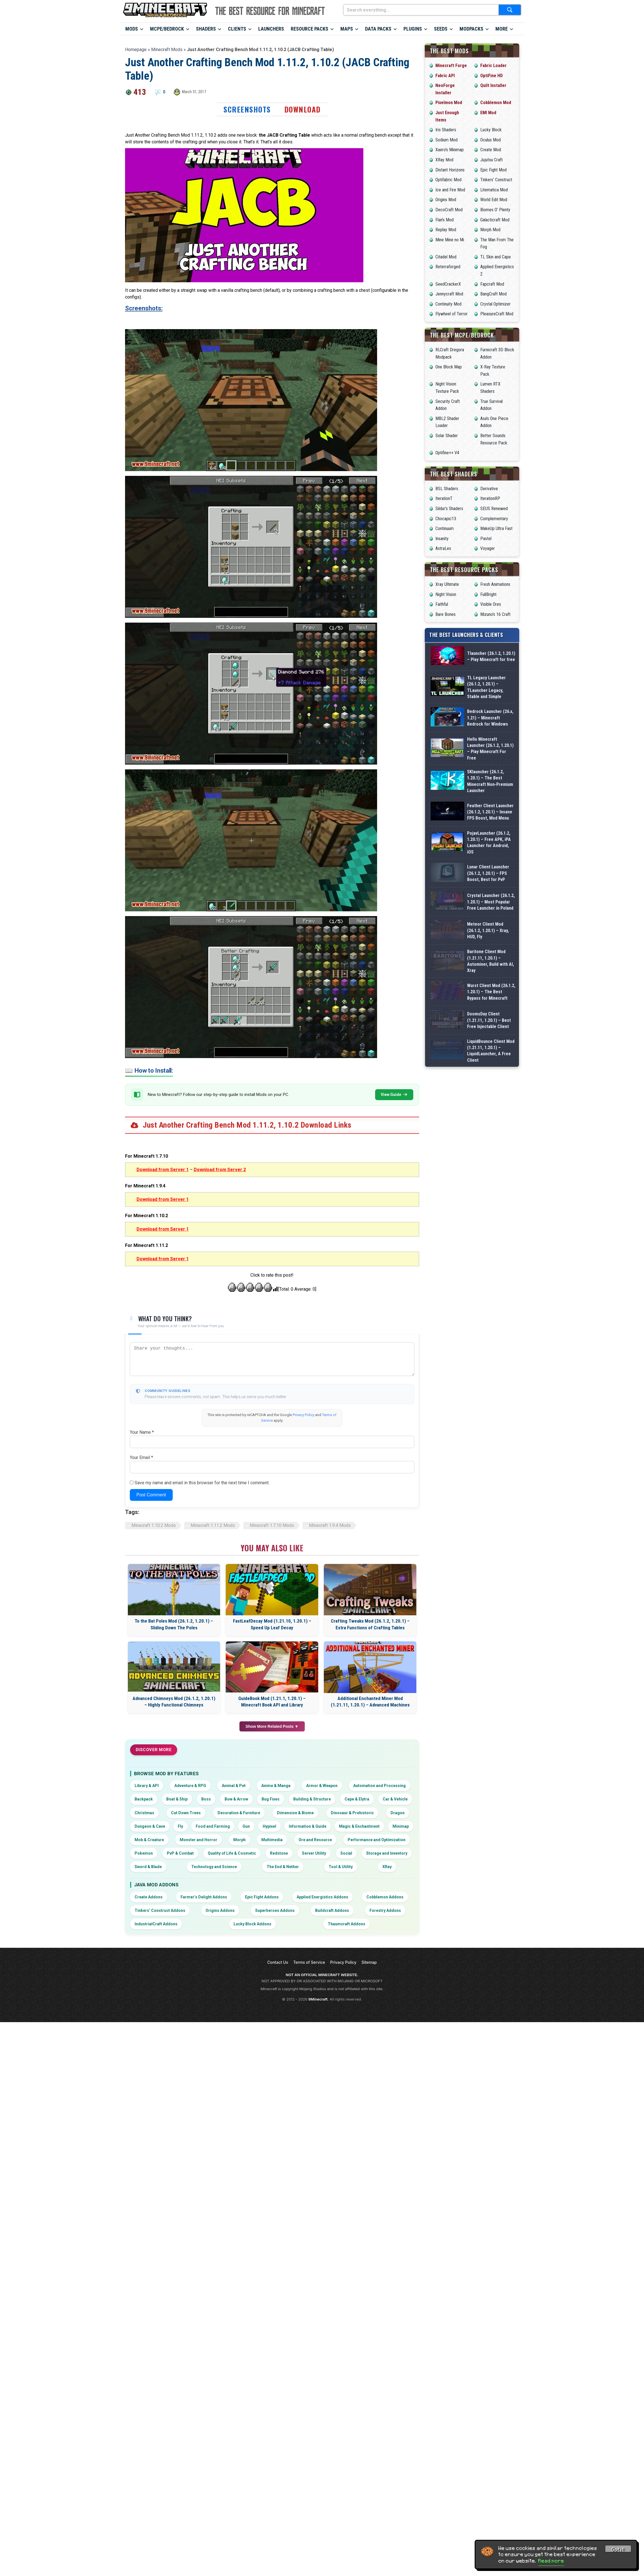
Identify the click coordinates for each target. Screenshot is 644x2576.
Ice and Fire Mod (450, 189)
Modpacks (471, 29)
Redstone (279, 1853)
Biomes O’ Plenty (495, 209)
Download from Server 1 (163, 1169)
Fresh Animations (495, 584)
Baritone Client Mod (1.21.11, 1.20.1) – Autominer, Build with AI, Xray (490, 1098)
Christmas (144, 1813)
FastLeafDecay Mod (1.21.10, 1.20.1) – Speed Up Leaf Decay (272, 1624)
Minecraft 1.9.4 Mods (330, 1525)
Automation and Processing (379, 1785)
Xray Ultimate (447, 584)
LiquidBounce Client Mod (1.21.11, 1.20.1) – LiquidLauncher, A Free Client (490, 1228)
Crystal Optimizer (495, 304)
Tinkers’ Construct (496, 179)
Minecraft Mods (167, 49)
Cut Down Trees (186, 1813)
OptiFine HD (491, 75)
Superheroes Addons (275, 1910)
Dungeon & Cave (150, 1826)
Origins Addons (220, 1910)
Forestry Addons (385, 1910)
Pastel (485, 538)
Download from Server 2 (220, 1169)
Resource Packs (309, 29)
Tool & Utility (341, 1866)
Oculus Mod (490, 140)
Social (346, 1853)
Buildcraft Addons (332, 1910)
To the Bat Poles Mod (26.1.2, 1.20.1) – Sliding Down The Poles (174, 1624)
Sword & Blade (148, 1866)
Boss (206, 1799)
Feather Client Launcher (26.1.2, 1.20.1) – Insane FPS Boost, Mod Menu (490, 881)
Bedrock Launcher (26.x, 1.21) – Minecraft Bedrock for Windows (490, 751)
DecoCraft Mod (449, 209)
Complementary (494, 518)
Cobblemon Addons (384, 1897)
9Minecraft (318, 1999)
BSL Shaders (446, 488)
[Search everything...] (420, 9)
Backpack (144, 1799)
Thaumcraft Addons (346, 1924)
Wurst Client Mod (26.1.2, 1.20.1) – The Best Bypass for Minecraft (491, 1141)
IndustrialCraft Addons (156, 1924)
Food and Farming (213, 1826)
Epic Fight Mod (493, 170)
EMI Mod (488, 112)
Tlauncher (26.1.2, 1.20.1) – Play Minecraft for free (491, 663)
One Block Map (448, 367)
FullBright (488, 594)
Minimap (401, 1826)
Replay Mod (445, 229)
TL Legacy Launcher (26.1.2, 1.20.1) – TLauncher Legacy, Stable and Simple (486, 707)
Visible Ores (490, 604)
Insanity (442, 538)
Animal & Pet (234, 1785)
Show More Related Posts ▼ (272, 1726)
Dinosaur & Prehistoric (352, 1813)
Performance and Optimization (376, 1840)
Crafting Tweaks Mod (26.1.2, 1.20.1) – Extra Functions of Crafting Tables (370, 1624)
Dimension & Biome (295, 1813)
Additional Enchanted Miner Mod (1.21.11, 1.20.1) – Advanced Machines (370, 1702)
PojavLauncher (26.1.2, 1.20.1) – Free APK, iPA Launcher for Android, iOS (489, 924)
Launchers (271, 29)
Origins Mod (445, 199)
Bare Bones (445, 614)
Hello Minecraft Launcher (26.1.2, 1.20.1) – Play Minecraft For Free (490, 794)
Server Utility (314, 1853)
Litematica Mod (494, 189)
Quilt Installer (493, 85)
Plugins (412, 29)
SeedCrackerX (448, 284)
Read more (551, 2561)
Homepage (136, 49)
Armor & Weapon (322, 1785)
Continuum (444, 528)
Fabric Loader (493, 65)
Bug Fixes (271, 1799)
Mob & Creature (149, 1840)
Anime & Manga (275, 1785)
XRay (387, 1866)
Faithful (441, 604)
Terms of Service (309, 1962)
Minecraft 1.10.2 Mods (153, 1525)
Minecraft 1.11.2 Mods (213, 1525)
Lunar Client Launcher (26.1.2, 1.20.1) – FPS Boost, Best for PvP (488, 967)
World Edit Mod (493, 199)
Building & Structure (312, 1799)
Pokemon (144, 1853)
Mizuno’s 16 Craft (495, 614)
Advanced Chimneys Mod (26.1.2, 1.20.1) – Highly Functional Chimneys (174, 1702)
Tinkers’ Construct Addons (160, 1910)
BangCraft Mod (493, 294)
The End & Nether (283, 1866)
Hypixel (269, 1826)
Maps (346, 29)
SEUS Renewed (494, 508)
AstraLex (443, 548)
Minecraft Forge (451, 65)
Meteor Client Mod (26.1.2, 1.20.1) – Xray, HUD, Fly (488, 1054)
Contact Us (277, 1962)
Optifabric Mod (448, 179)
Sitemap (369, 1962)
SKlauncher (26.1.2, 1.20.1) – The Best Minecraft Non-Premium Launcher (490, 837)
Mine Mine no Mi (449, 239)
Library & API (147, 1785)
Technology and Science (214, 1866)
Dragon (398, 1813)
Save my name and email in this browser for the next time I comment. (202, 1482)
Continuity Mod (448, 304)
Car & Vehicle (395, 1799)
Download (302, 109)
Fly (180, 1826)
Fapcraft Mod (492, 284)
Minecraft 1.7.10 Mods (272, 1525)
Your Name (142, 1432)
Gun (246, 1826)
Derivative (489, 488)
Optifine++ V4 (447, 452)
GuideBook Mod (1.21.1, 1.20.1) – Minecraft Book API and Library (272, 1702)
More (501, 29)
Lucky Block (491, 129)
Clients (237, 29)
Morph (239, 1840)
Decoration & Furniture (239, 1813)
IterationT (444, 498)
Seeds (440, 29)
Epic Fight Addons (262, 1897)
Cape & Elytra (357, 1799)
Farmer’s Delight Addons (204, 1897)
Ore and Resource (315, 1840)
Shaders (206, 29)
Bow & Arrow (236, 1799)
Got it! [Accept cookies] (618, 2549)
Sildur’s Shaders (449, 508)
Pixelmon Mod (448, 102)
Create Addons (149, 1897)
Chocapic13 (445, 518)
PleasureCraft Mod (496, 313)
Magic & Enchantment (359, 1826)
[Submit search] (509, 9)
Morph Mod (490, 229)
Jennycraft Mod (449, 294)
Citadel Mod (445, 257)
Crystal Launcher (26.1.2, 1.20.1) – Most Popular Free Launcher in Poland (491, 1011)
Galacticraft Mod (494, 219)
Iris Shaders (445, 129)
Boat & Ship (177, 1799)
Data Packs (378, 29)
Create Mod (490, 149)
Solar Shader (446, 435)
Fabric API (445, 75)
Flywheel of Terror (451, 313)
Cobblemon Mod (495, 102)
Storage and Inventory (386, 1853)
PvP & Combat (180, 1853)
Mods (131, 29)
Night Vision (445, 594)
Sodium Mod (446, 140)
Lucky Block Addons (252, 1924)
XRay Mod (444, 159)
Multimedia (272, 1840)
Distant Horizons (450, 170)
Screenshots (247, 109)
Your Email (141, 1457)
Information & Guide (307, 1826)
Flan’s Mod (444, 219)
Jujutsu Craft (491, 159)
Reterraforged (447, 266)
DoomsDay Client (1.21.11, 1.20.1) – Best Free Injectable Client (489, 1184)
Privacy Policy (303, 1415)
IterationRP (490, 498)
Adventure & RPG (190, 1785)
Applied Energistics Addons (322, 1897)
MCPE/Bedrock (167, 29)
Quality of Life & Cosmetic (232, 1853)
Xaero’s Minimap (449, 149)
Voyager (487, 548)
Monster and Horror (198, 1840)
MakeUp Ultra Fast (496, 528)
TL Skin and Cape (495, 257)
